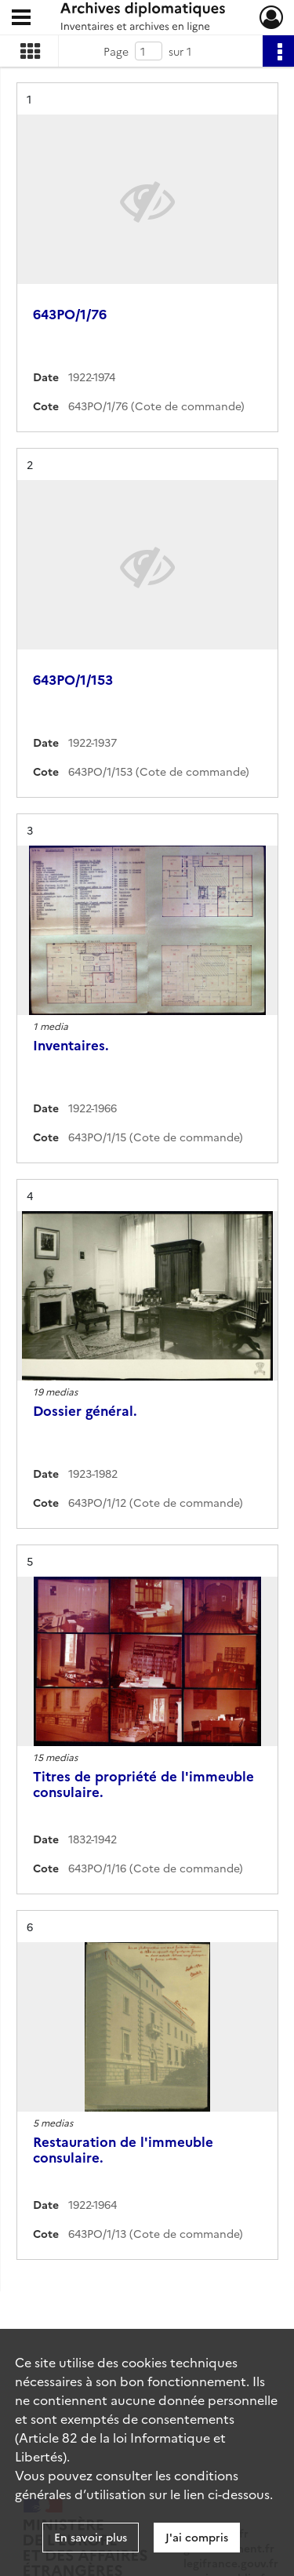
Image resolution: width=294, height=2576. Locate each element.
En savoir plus (90, 2537)
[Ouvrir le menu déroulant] (21, 18)
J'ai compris (196, 2537)
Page (116, 51)
